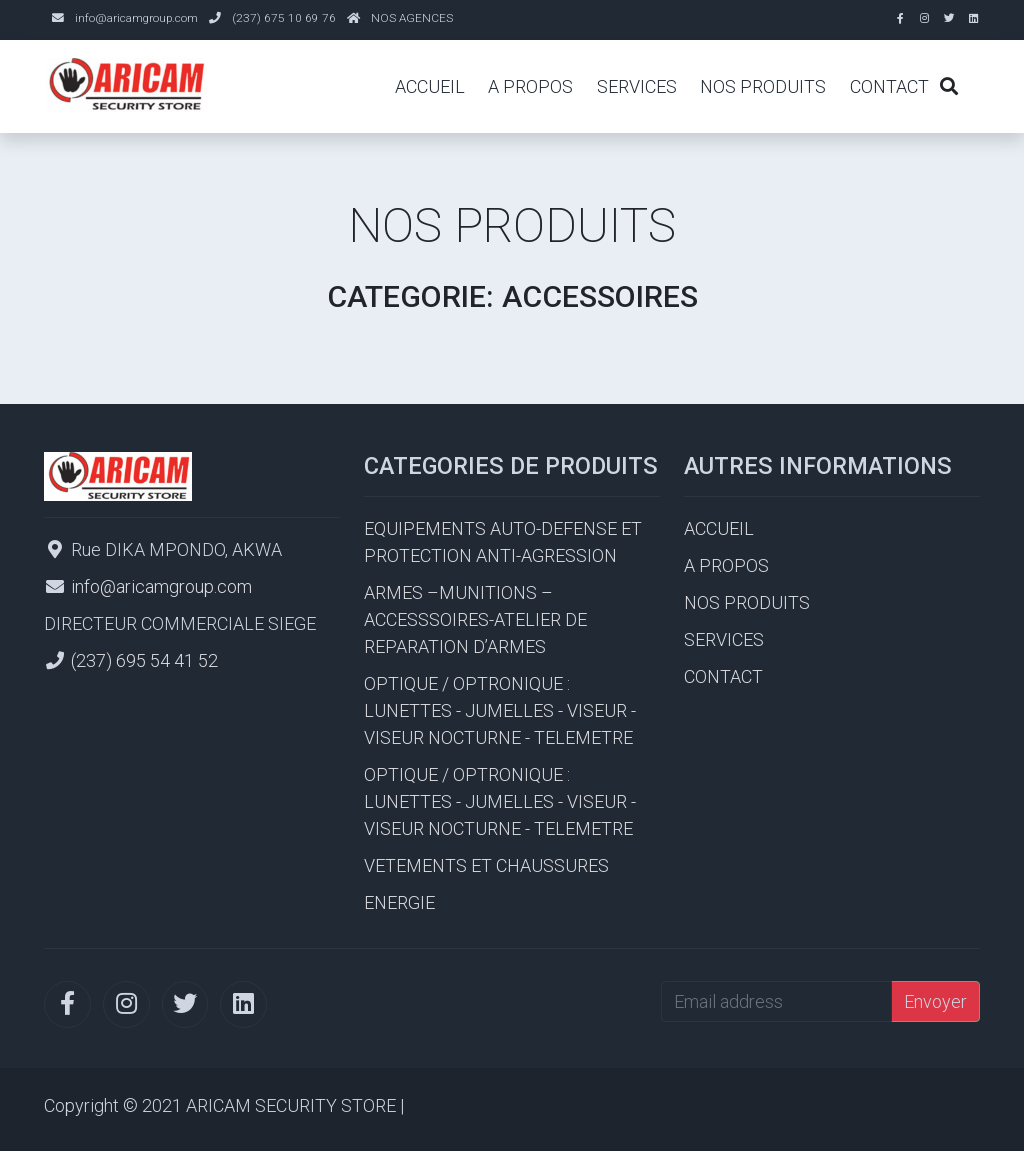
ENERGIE (399, 902)
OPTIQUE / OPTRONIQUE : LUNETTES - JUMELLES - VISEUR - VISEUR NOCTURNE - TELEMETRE (500, 710)
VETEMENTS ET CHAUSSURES (486, 865)
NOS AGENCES (412, 18)
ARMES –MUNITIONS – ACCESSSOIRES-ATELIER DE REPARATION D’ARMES (475, 619)
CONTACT (889, 86)
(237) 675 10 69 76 (284, 18)
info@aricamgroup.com (136, 18)
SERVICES (637, 86)
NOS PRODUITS (763, 86)
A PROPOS (530, 86)
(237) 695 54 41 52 (144, 660)
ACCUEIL (430, 86)
